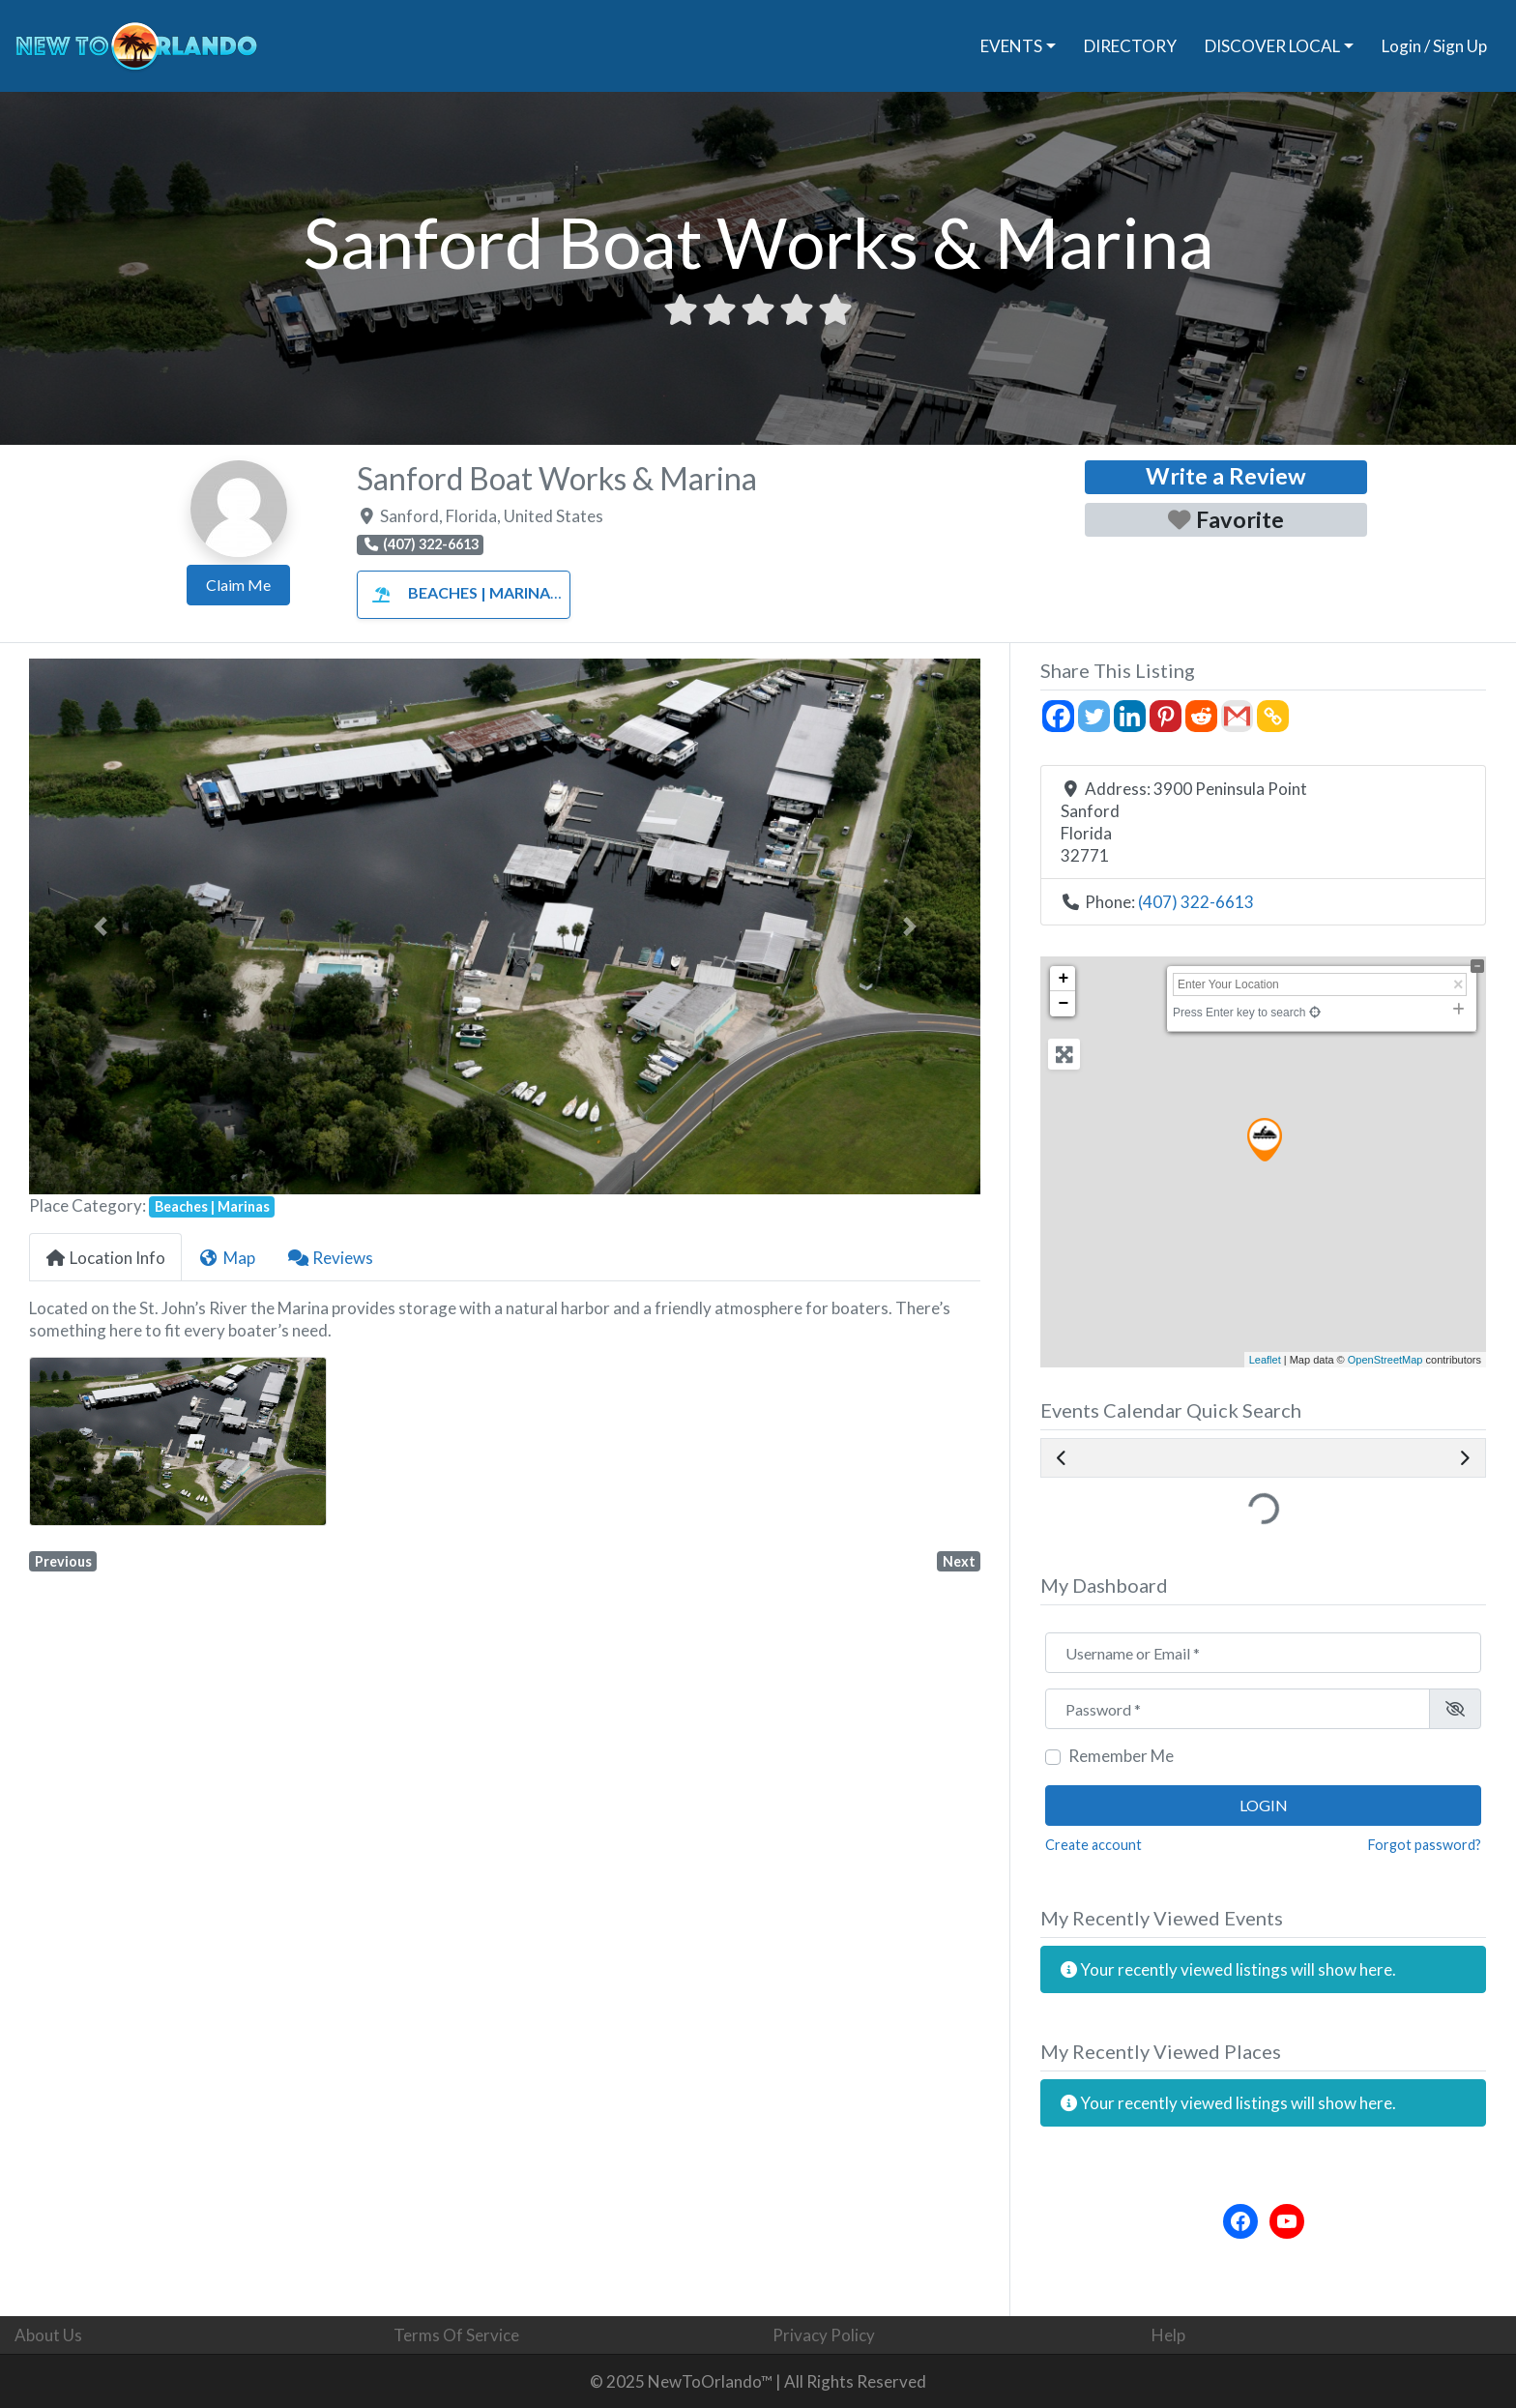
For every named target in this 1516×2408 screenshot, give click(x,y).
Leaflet (1265, 1360)
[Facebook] (1058, 716)
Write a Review (1226, 475)
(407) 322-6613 (1196, 902)
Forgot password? (1424, 1844)
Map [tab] (226, 1258)
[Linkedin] (1130, 716)
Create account (1093, 1844)
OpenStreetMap (1385, 1360)
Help (1168, 2335)
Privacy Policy (824, 2335)
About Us (48, 2335)
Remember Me (1121, 1756)
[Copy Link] (1273, 716)
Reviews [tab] (330, 1258)
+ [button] (1063, 978)
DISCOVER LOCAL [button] (1272, 46)
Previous (63, 1561)
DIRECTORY (1130, 46)
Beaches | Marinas (460, 592)
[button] (100, 926)
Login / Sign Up (1434, 46)
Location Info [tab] (105, 1258)
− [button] (1063, 1003)
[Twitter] (1094, 716)
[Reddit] (1201, 716)
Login (1263, 1805)
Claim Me (238, 584)
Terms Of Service (456, 2335)
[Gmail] (1237, 716)
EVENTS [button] (1011, 46)
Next (959, 1561)
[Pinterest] (1165, 716)
